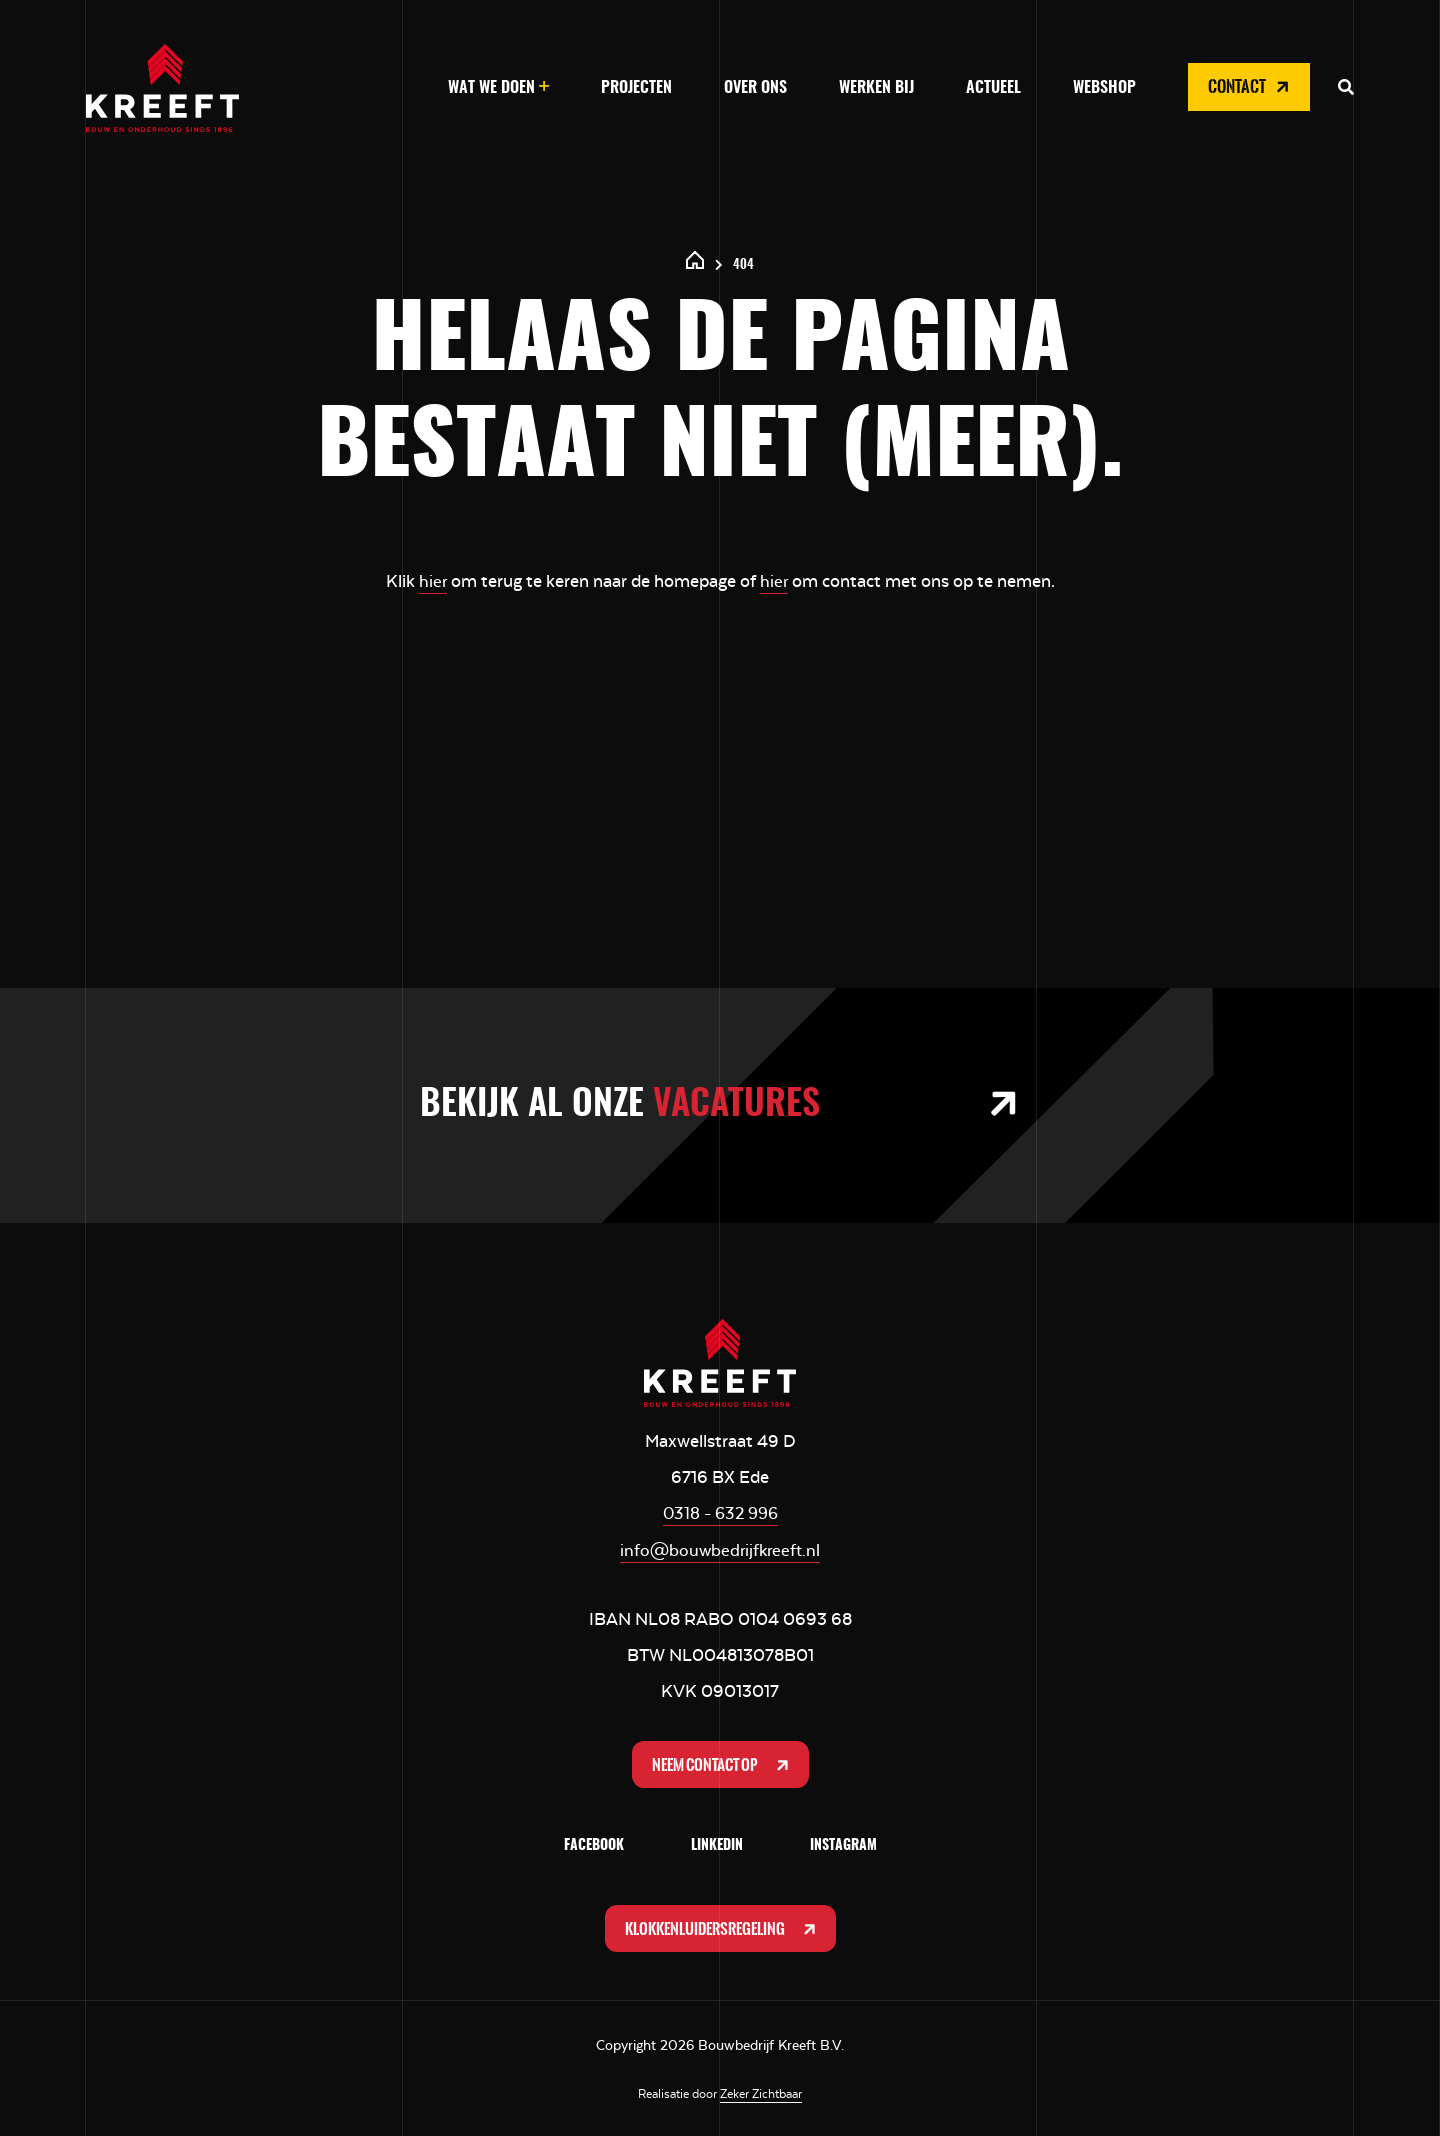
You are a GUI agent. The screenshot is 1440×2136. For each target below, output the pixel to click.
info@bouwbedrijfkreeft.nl (720, 1548)
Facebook (594, 1844)
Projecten (636, 88)
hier (432, 581)
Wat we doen (491, 88)
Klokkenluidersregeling (722, 1927)
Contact (1251, 87)
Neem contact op (722, 1762)
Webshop (1104, 88)
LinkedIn (717, 1844)
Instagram (843, 1844)
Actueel (993, 88)
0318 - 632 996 (720, 1512)
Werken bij (876, 88)
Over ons (755, 88)
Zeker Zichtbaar (761, 2093)
